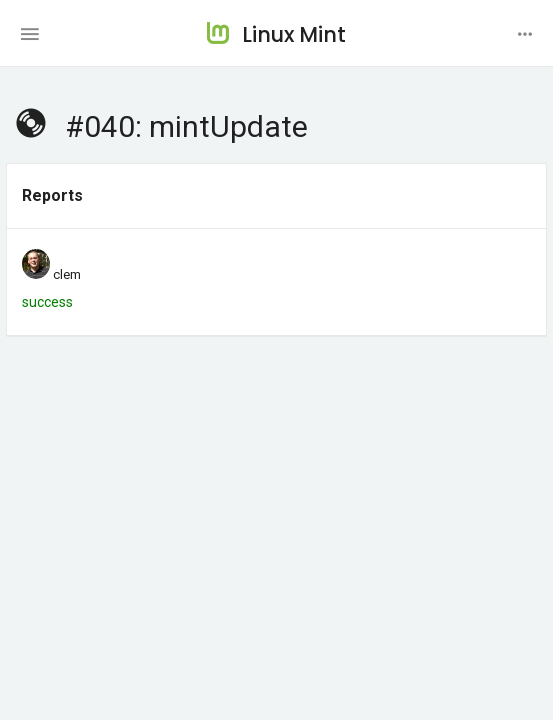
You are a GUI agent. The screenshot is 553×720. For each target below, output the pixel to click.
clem (67, 274)
